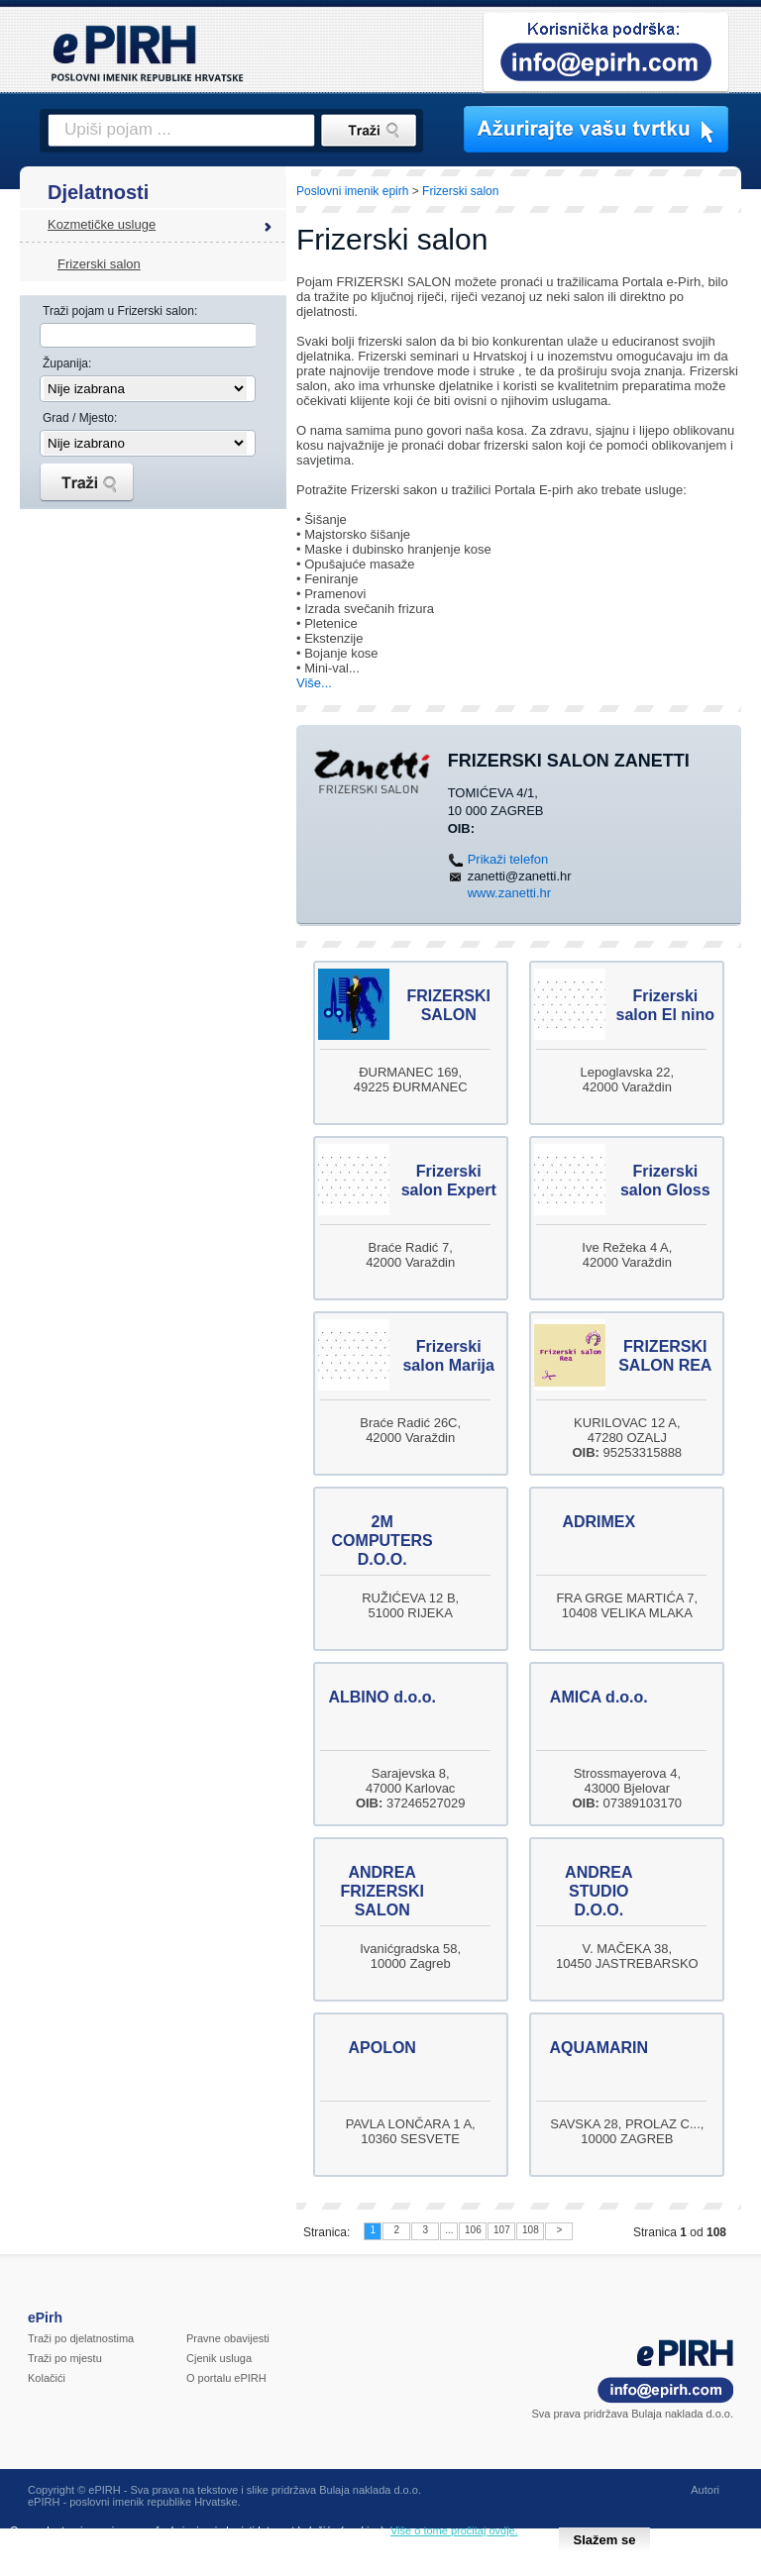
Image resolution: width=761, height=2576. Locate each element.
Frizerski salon (99, 264)
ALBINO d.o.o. (381, 1697)
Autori (705, 2490)
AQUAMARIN (599, 2047)
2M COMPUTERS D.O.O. (382, 1540)
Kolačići (46, 2378)
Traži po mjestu (65, 2358)
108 (530, 2229)
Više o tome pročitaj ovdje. (454, 2530)
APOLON (381, 2047)
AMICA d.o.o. (599, 1697)
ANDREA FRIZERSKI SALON (381, 1891)
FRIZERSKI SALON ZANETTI (569, 761)
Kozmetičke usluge (102, 224)
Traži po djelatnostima (81, 2338)
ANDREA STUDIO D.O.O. (598, 1891)
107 (501, 2229)
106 (473, 2229)
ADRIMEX (598, 1521)
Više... (314, 682)
